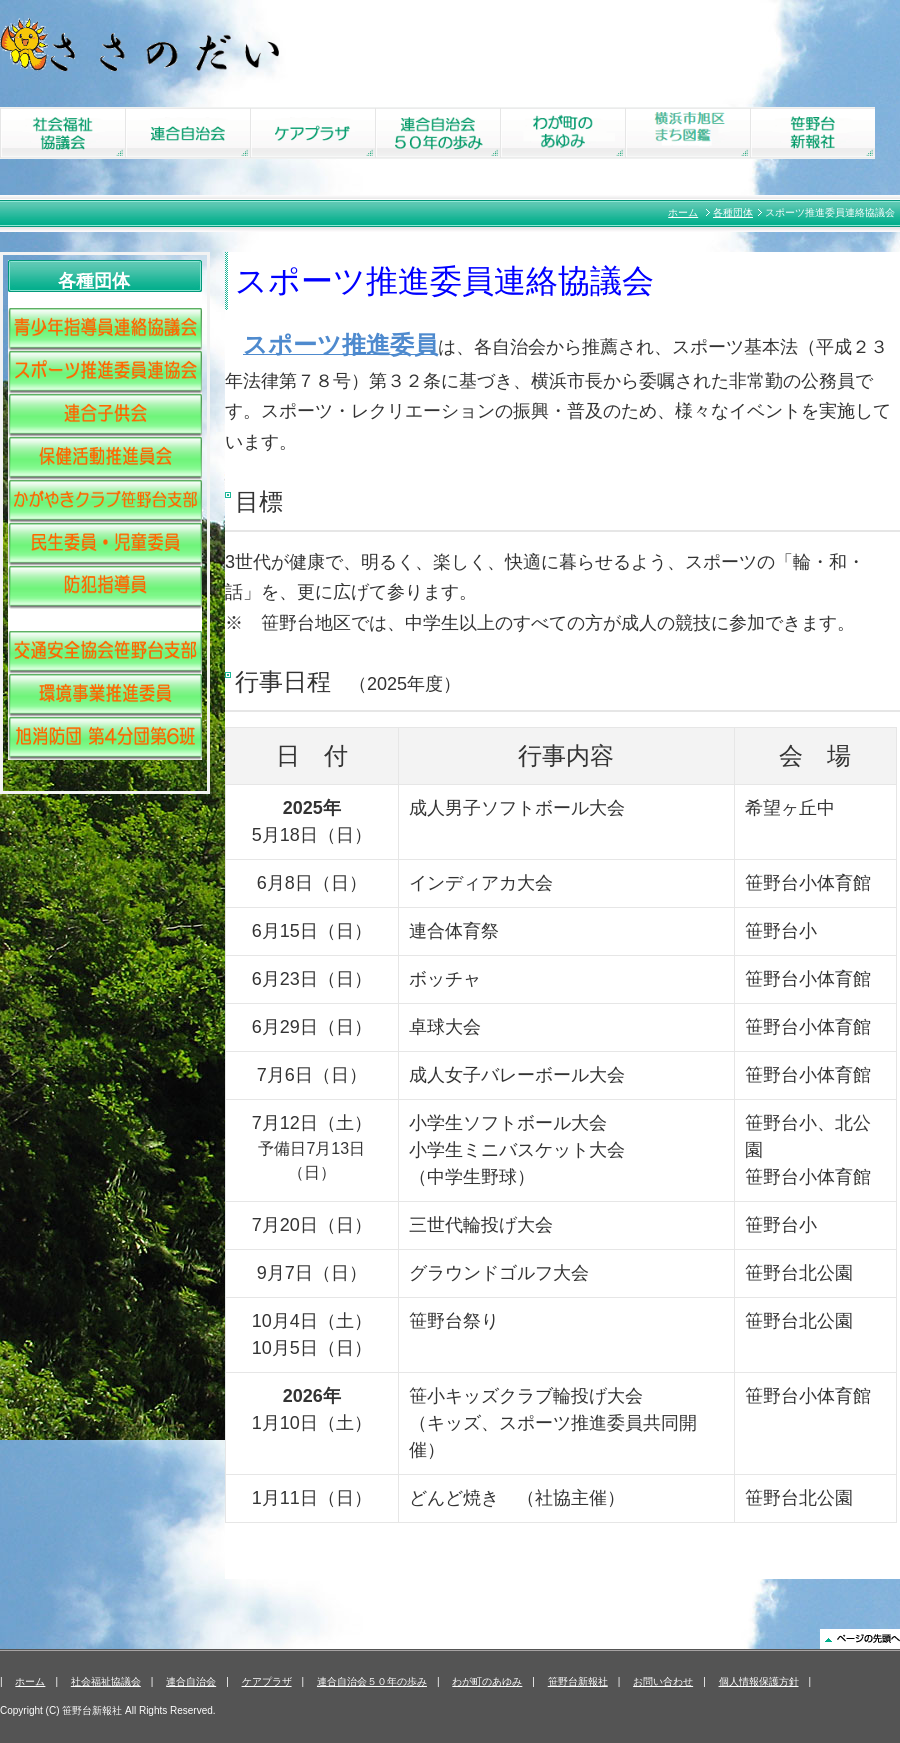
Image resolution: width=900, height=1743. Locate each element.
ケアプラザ (267, 1681)
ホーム (683, 212)
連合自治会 (191, 1681)
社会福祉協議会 (106, 1681)
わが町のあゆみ (487, 1681)
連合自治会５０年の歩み (372, 1681)
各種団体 (733, 212)
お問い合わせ (663, 1681)
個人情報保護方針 (759, 1681)
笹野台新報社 (578, 1681)
